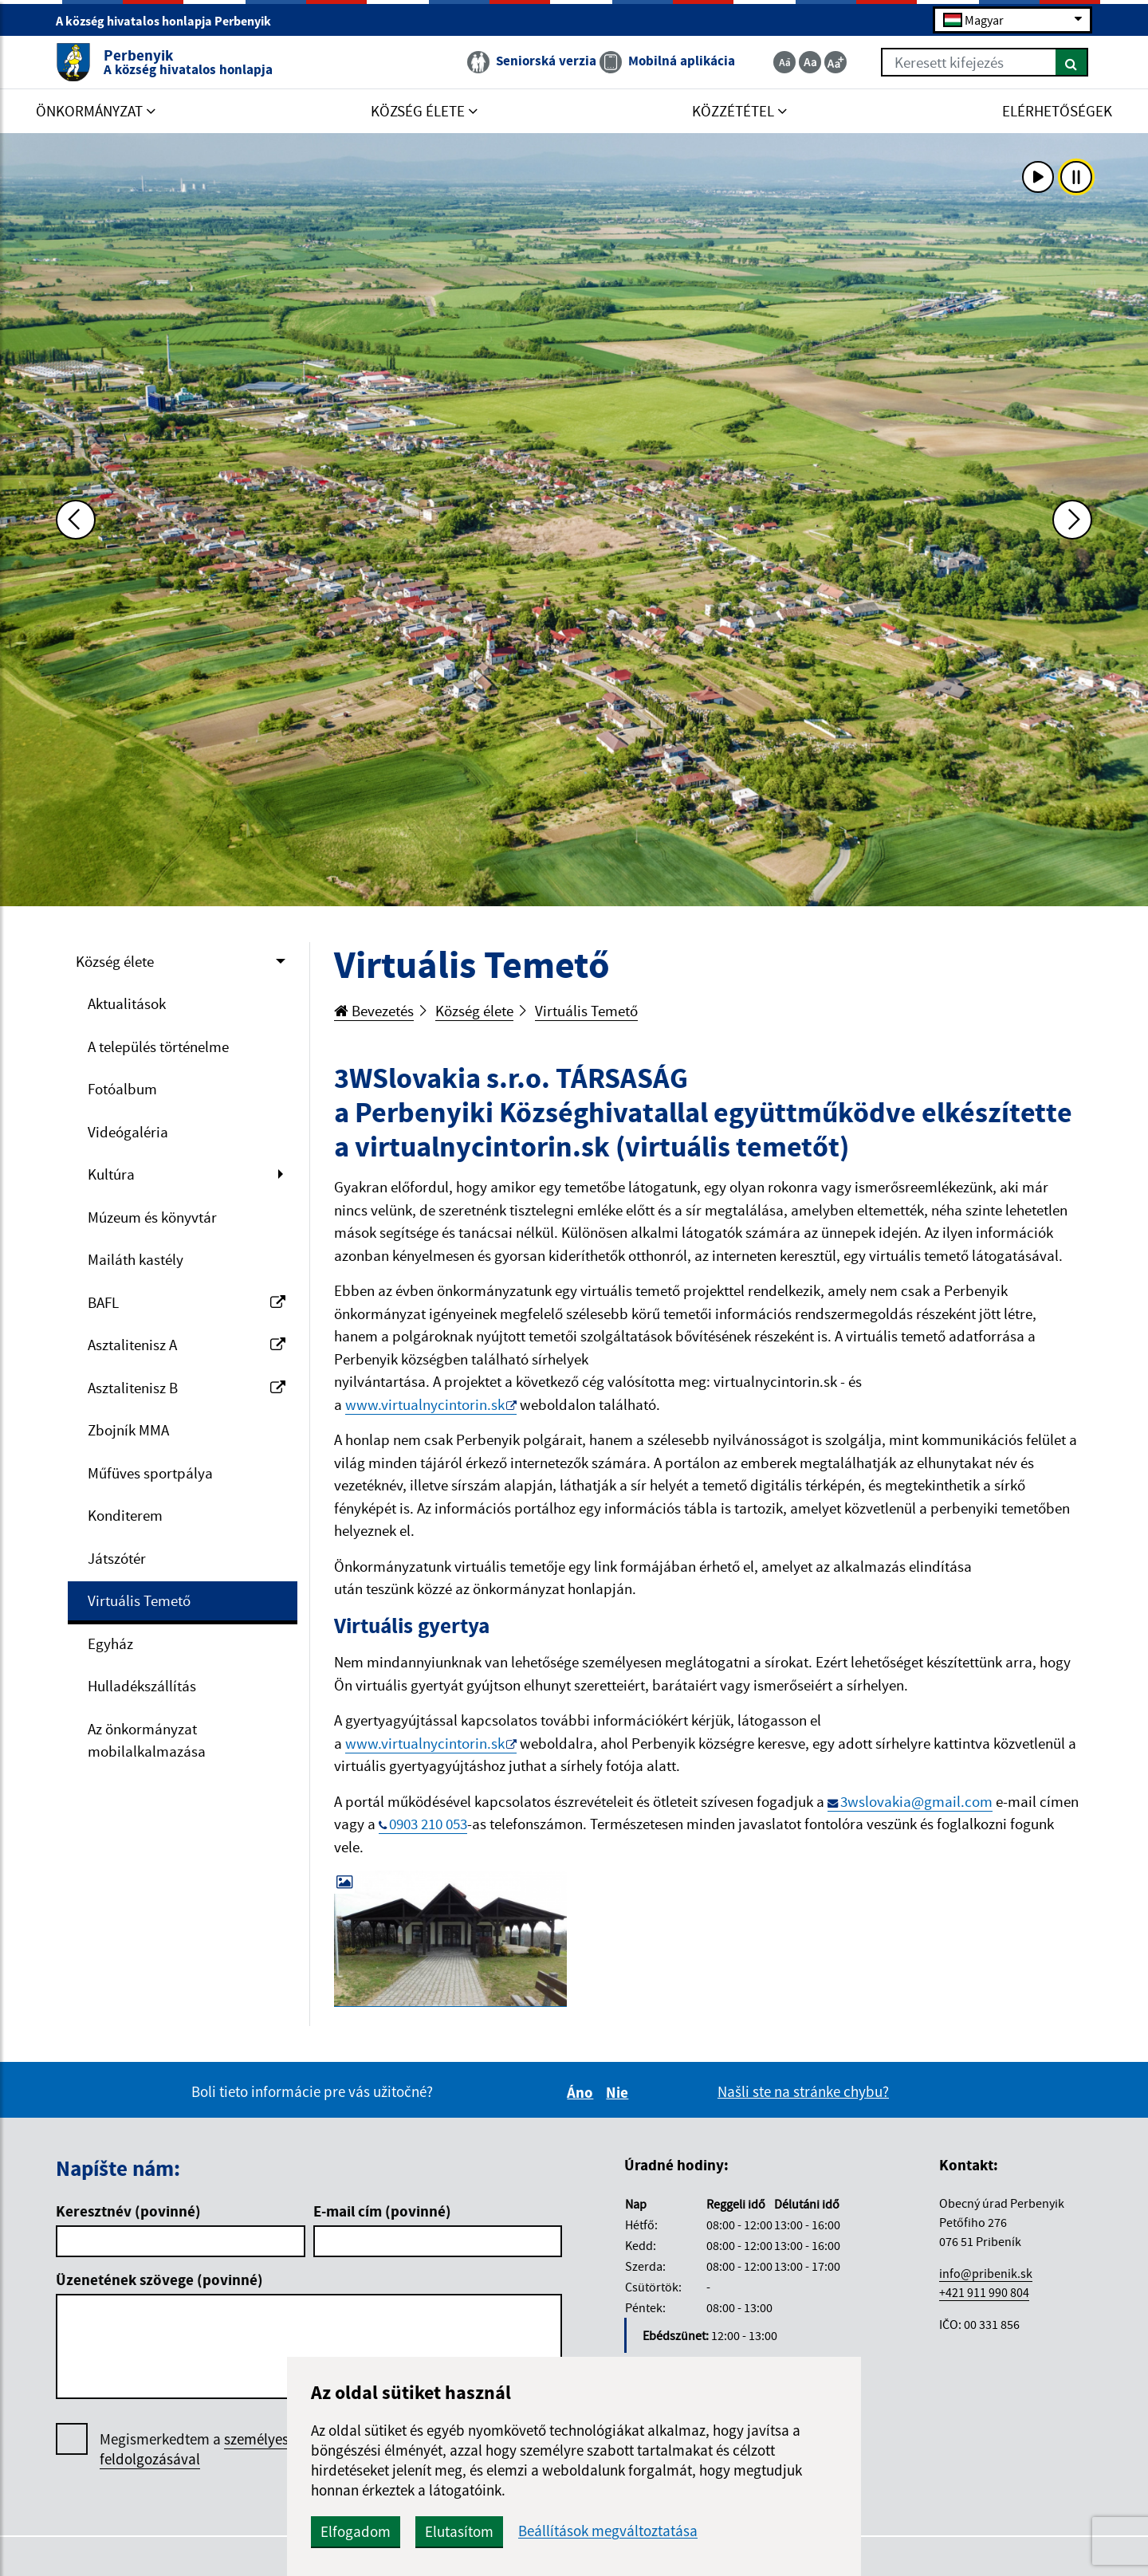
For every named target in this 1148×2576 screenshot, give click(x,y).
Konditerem (125, 1515)
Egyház (110, 1643)
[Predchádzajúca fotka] (76, 520)
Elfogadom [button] (355, 2531)
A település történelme (158, 1046)
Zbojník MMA (128, 1429)
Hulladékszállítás (142, 1685)
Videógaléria (128, 1131)
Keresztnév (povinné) (128, 2211)
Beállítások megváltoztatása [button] (608, 2531)
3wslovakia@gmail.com (916, 1801)
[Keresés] (1072, 62)
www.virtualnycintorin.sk (425, 1404)
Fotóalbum (122, 1088)
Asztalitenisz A (186, 1344)
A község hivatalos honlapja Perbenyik (170, 21)
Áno (582, 2092)
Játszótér (117, 1558)
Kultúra (111, 1174)
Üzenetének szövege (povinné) (159, 2279)
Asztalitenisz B (186, 1387)
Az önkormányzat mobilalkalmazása (147, 1740)
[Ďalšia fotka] (1072, 520)
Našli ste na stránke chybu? (803, 2091)
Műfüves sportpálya (150, 1472)
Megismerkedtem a (218, 2449)
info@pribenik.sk (985, 2273)
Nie (619, 2092)
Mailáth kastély (135, 1259)
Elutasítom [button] (459, 2531)
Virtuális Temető (139, 1600)
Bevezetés (374, 1010)
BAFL (186, 1302)
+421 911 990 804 (984, 2292)
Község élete (115, 961)
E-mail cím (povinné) (382, 2211)
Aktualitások (127, 1003)
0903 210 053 (428, 1823)
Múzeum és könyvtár (152, 1217)
